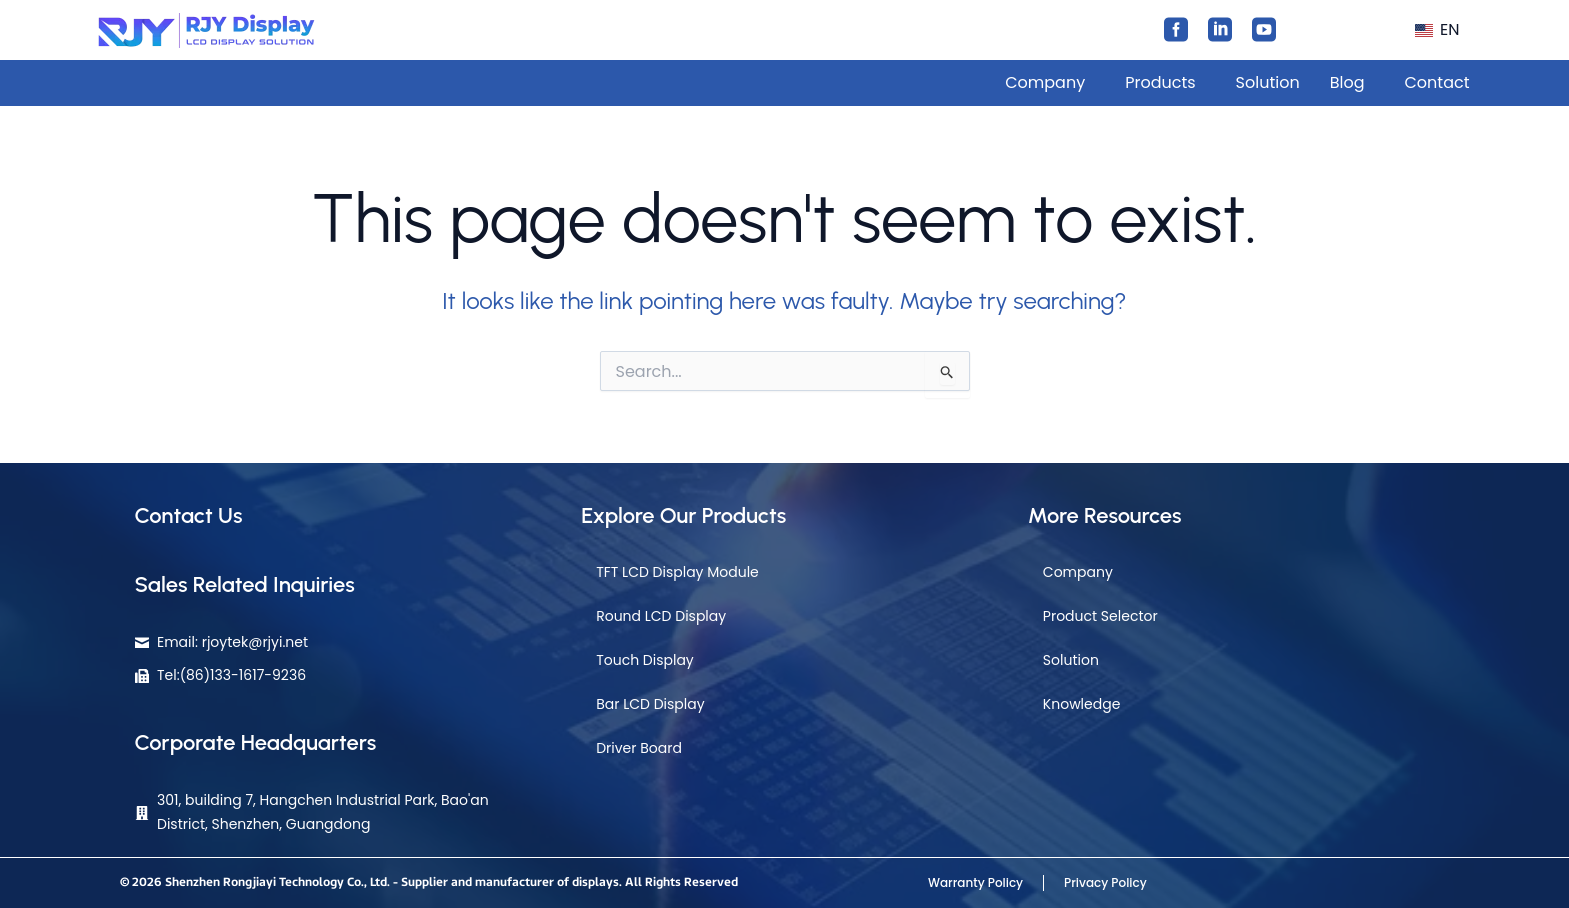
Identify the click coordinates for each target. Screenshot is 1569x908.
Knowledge (1082, 704)
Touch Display (645, 660)
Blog (1347, 82)
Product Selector (1100, 616)
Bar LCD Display (650, 704)
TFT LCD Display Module (677, 572)
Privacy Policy (1105, 882)
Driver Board (639, 748)
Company (1045, 82)
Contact (1436, 82)
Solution (1268, 82)
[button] (1441, 30)
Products (1160, 82)
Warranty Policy (975, 882)
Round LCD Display (661, 616)
